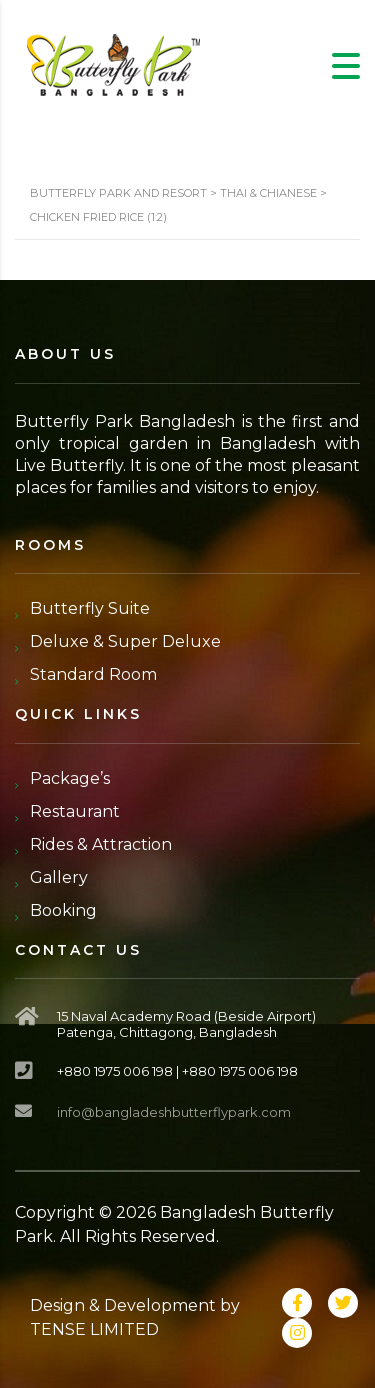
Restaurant (75, 811)
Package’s (70, 778)
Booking (63, 910)
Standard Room (93, 674)
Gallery (59, 877)
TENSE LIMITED (94, 1329)
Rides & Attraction (101, 844)
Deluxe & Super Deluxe (125, 641)
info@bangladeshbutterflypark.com (174, 1112)
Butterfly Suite (90, 608)
